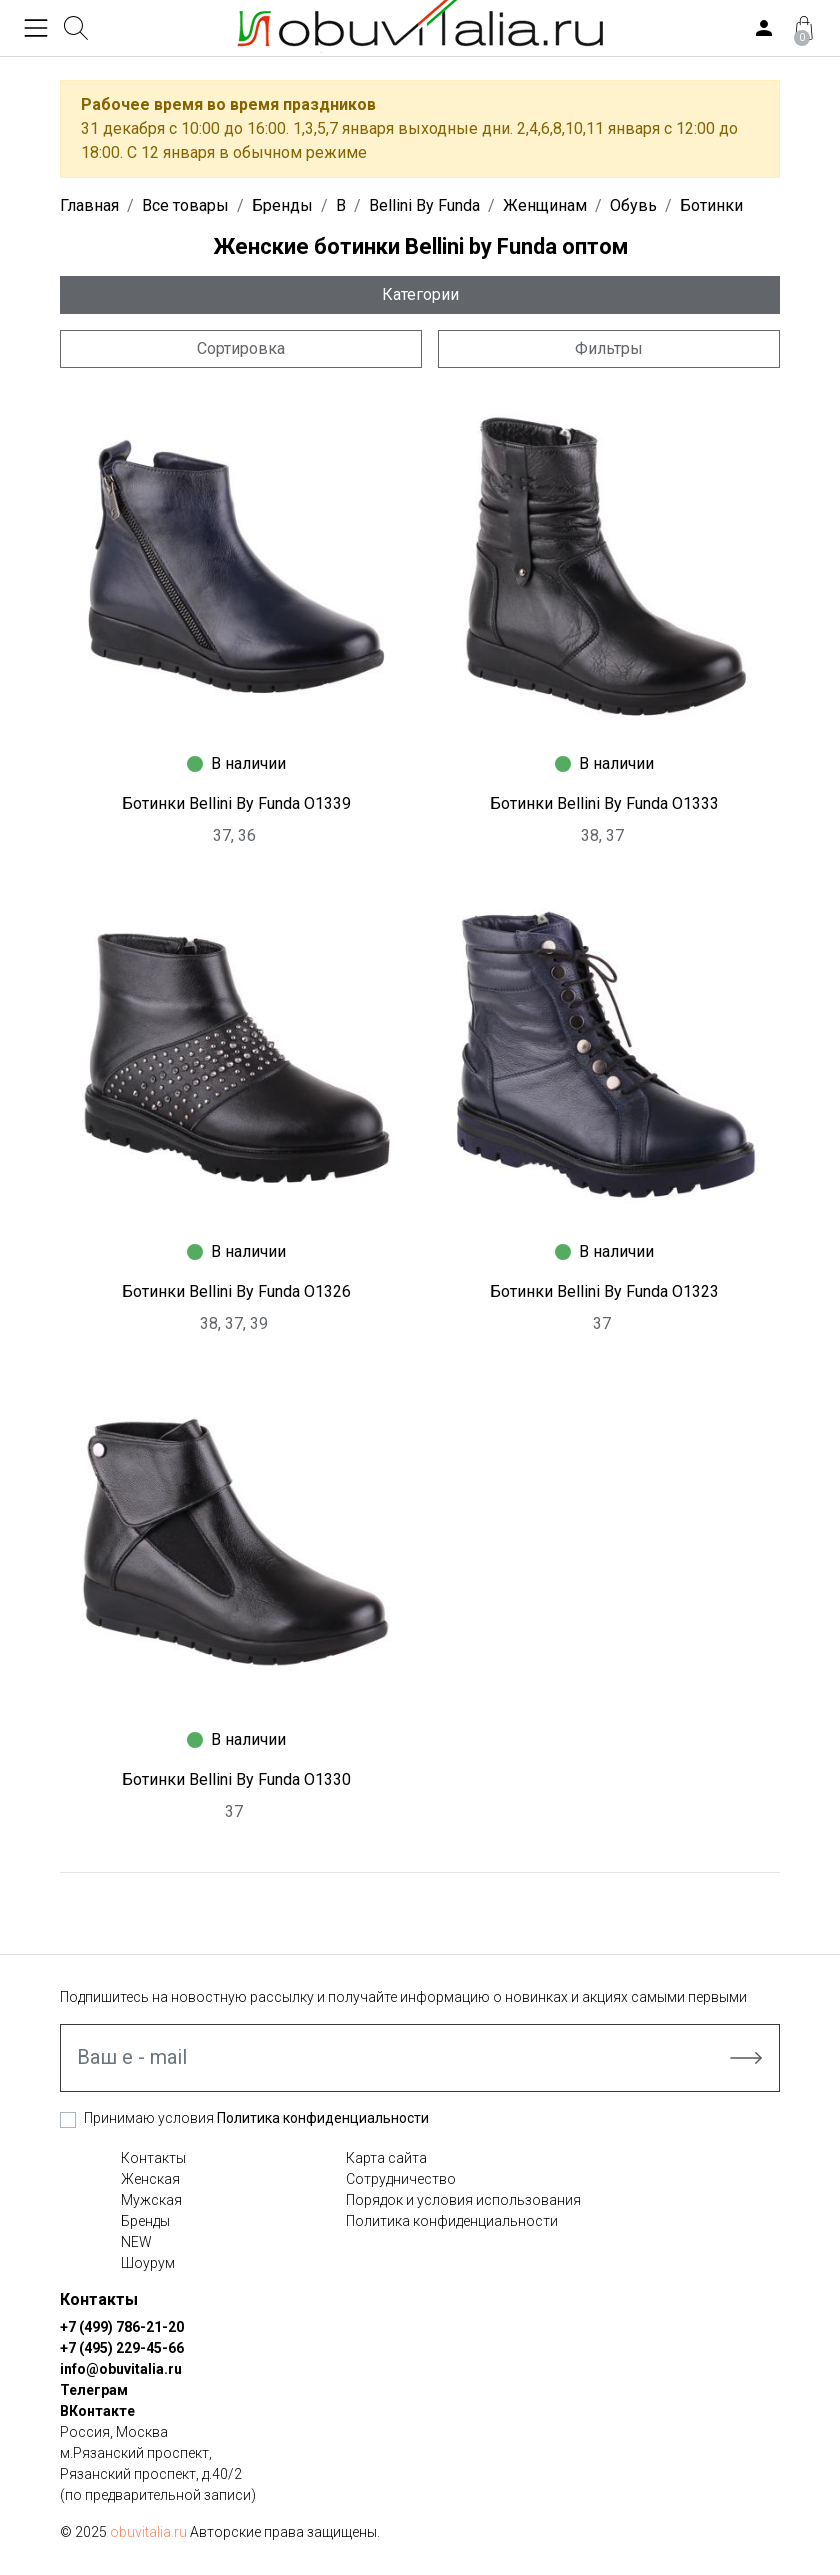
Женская (150, 2179)
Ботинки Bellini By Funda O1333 (604, 803)
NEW (136, 2242)
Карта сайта (386, 2158)
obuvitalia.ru (148, 2532)
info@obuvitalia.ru (121, 2369)
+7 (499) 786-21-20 (122, 2327)
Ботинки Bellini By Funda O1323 (604, 1291)
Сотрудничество (401, 2179)
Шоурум (148, 2263)
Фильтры (609, 348)
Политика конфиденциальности (323, 2118)
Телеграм (94, 2390)
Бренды (145, 2221)
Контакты (153, 2158)
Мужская (151, 2200)
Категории (420, 294)
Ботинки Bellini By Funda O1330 (236, 1779)
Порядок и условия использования (463, 2200)
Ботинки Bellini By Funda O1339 (236, 803)
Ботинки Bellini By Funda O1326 (236, 1291)
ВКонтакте (97, 2411)
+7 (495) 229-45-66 (122, 2348)
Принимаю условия (256, 2118)
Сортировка (241, 348)
